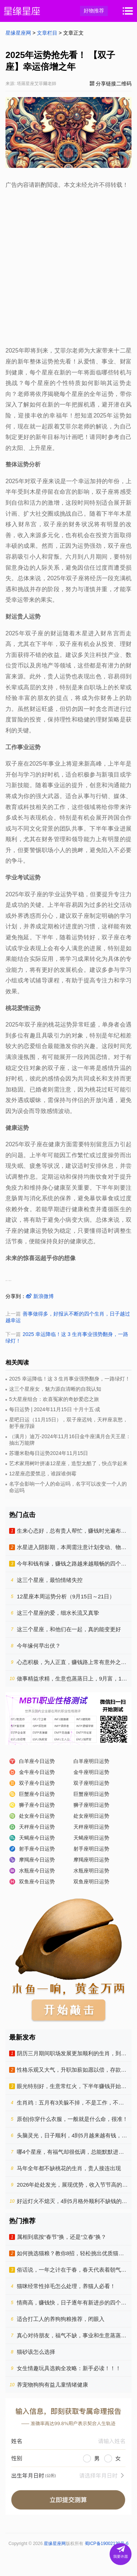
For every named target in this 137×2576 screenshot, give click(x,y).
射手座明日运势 (91, 1849)
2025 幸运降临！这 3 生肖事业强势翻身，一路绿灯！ (69, 1379)
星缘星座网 (18, 33)
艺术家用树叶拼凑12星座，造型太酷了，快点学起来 (68, 1463)
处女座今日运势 (37, 1816)
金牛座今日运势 (37, 1772)
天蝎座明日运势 (91, 1838)
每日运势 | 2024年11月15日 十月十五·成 (54, 1409)
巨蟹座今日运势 (37, 1794)
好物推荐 (94, 11)
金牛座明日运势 (91, 1772)
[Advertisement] (68, 266)
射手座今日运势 (37, 1849)
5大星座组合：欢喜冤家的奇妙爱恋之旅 (54, 1399)
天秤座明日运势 (91, 1827)
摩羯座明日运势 (91, 1860)
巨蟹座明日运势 (91, 1794)
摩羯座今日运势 (37, 1860)
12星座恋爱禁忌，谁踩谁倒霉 (42, 1473)
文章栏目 (47, 33)
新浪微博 (40, 1296)
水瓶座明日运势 (91, 1871)
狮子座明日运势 (91, 1805)
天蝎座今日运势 (37, 1838)
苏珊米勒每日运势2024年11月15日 (48, 1453)
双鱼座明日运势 (91, 1881)
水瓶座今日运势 (37, 1871)
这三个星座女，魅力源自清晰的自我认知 (55, 1389)
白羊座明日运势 (91, 1761)
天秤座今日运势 (37, 1827)
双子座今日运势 (37, 1783)
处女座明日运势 (91, 1816)
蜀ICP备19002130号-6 (107, 2543)
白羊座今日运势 (37, 1761)
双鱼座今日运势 (37, 1881)
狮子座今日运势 (37, 1805)
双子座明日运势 (91, 1783)
